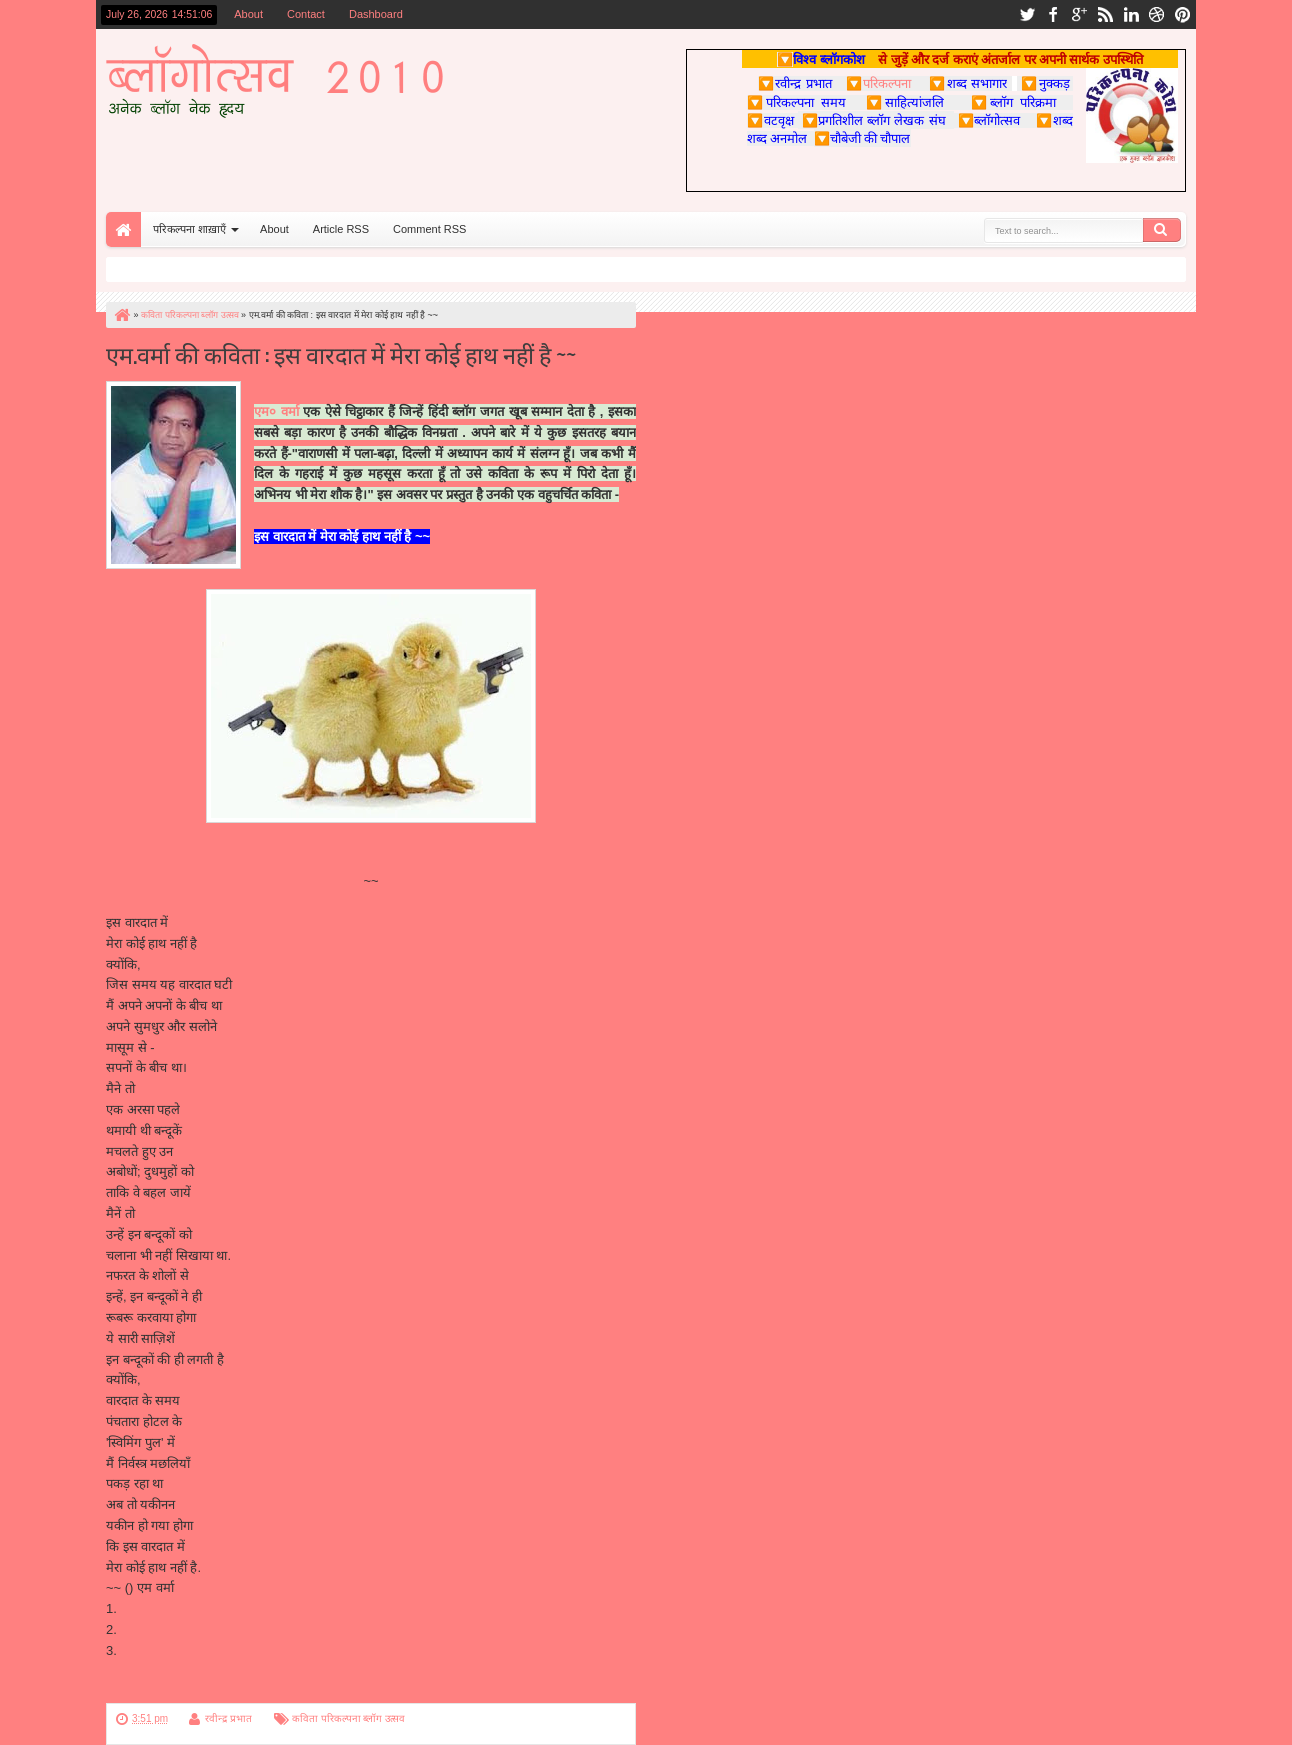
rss (1105, 14)
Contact (306, 14)
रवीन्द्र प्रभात (228, 1718)
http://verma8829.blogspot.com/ (211, 1650)
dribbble (1157, 14)
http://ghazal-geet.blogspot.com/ (212, 1608)
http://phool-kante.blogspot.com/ (212, 1629)
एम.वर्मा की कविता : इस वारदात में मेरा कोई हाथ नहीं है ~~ (341, 353)
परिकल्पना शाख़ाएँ (189, 229)
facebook (1053, 14)
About (248, 14)
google (1079, 14)
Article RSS (341, 229)
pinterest (1183, 14)
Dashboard (376, 14)
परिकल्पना (878, 83)
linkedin (1131, 14)
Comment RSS (429, 229)
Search (1162, 230)
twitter (1027, 14)
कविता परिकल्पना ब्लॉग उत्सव (348, 1718)
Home (123, 229)
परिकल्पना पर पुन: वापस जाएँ (175, 1691)
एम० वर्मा (276, 411)
